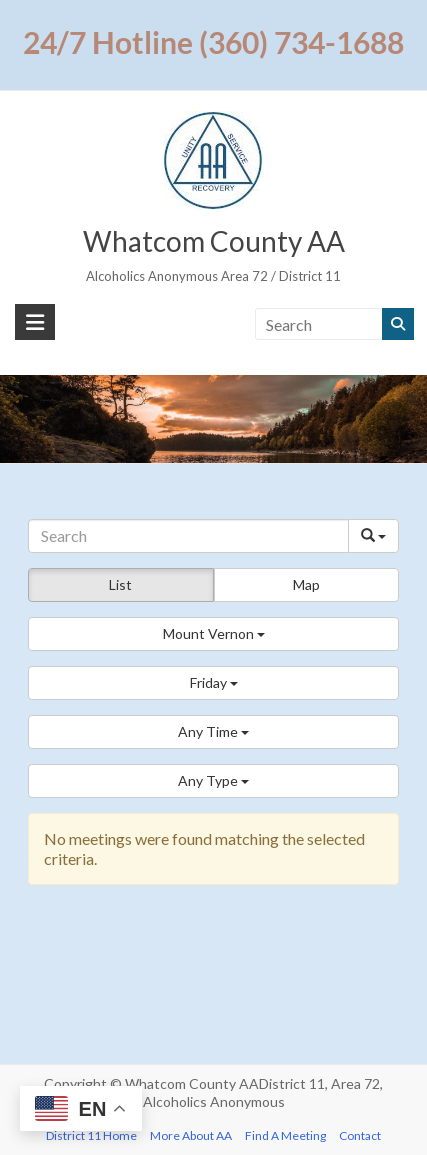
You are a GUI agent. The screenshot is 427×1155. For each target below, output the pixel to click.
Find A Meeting (285, 1135)
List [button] (120, 584)
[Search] (188, 536)
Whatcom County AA (214, 241)
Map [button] (306, 584)
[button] (213, 634)
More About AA (191, 1135)
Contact (360, 1135)
